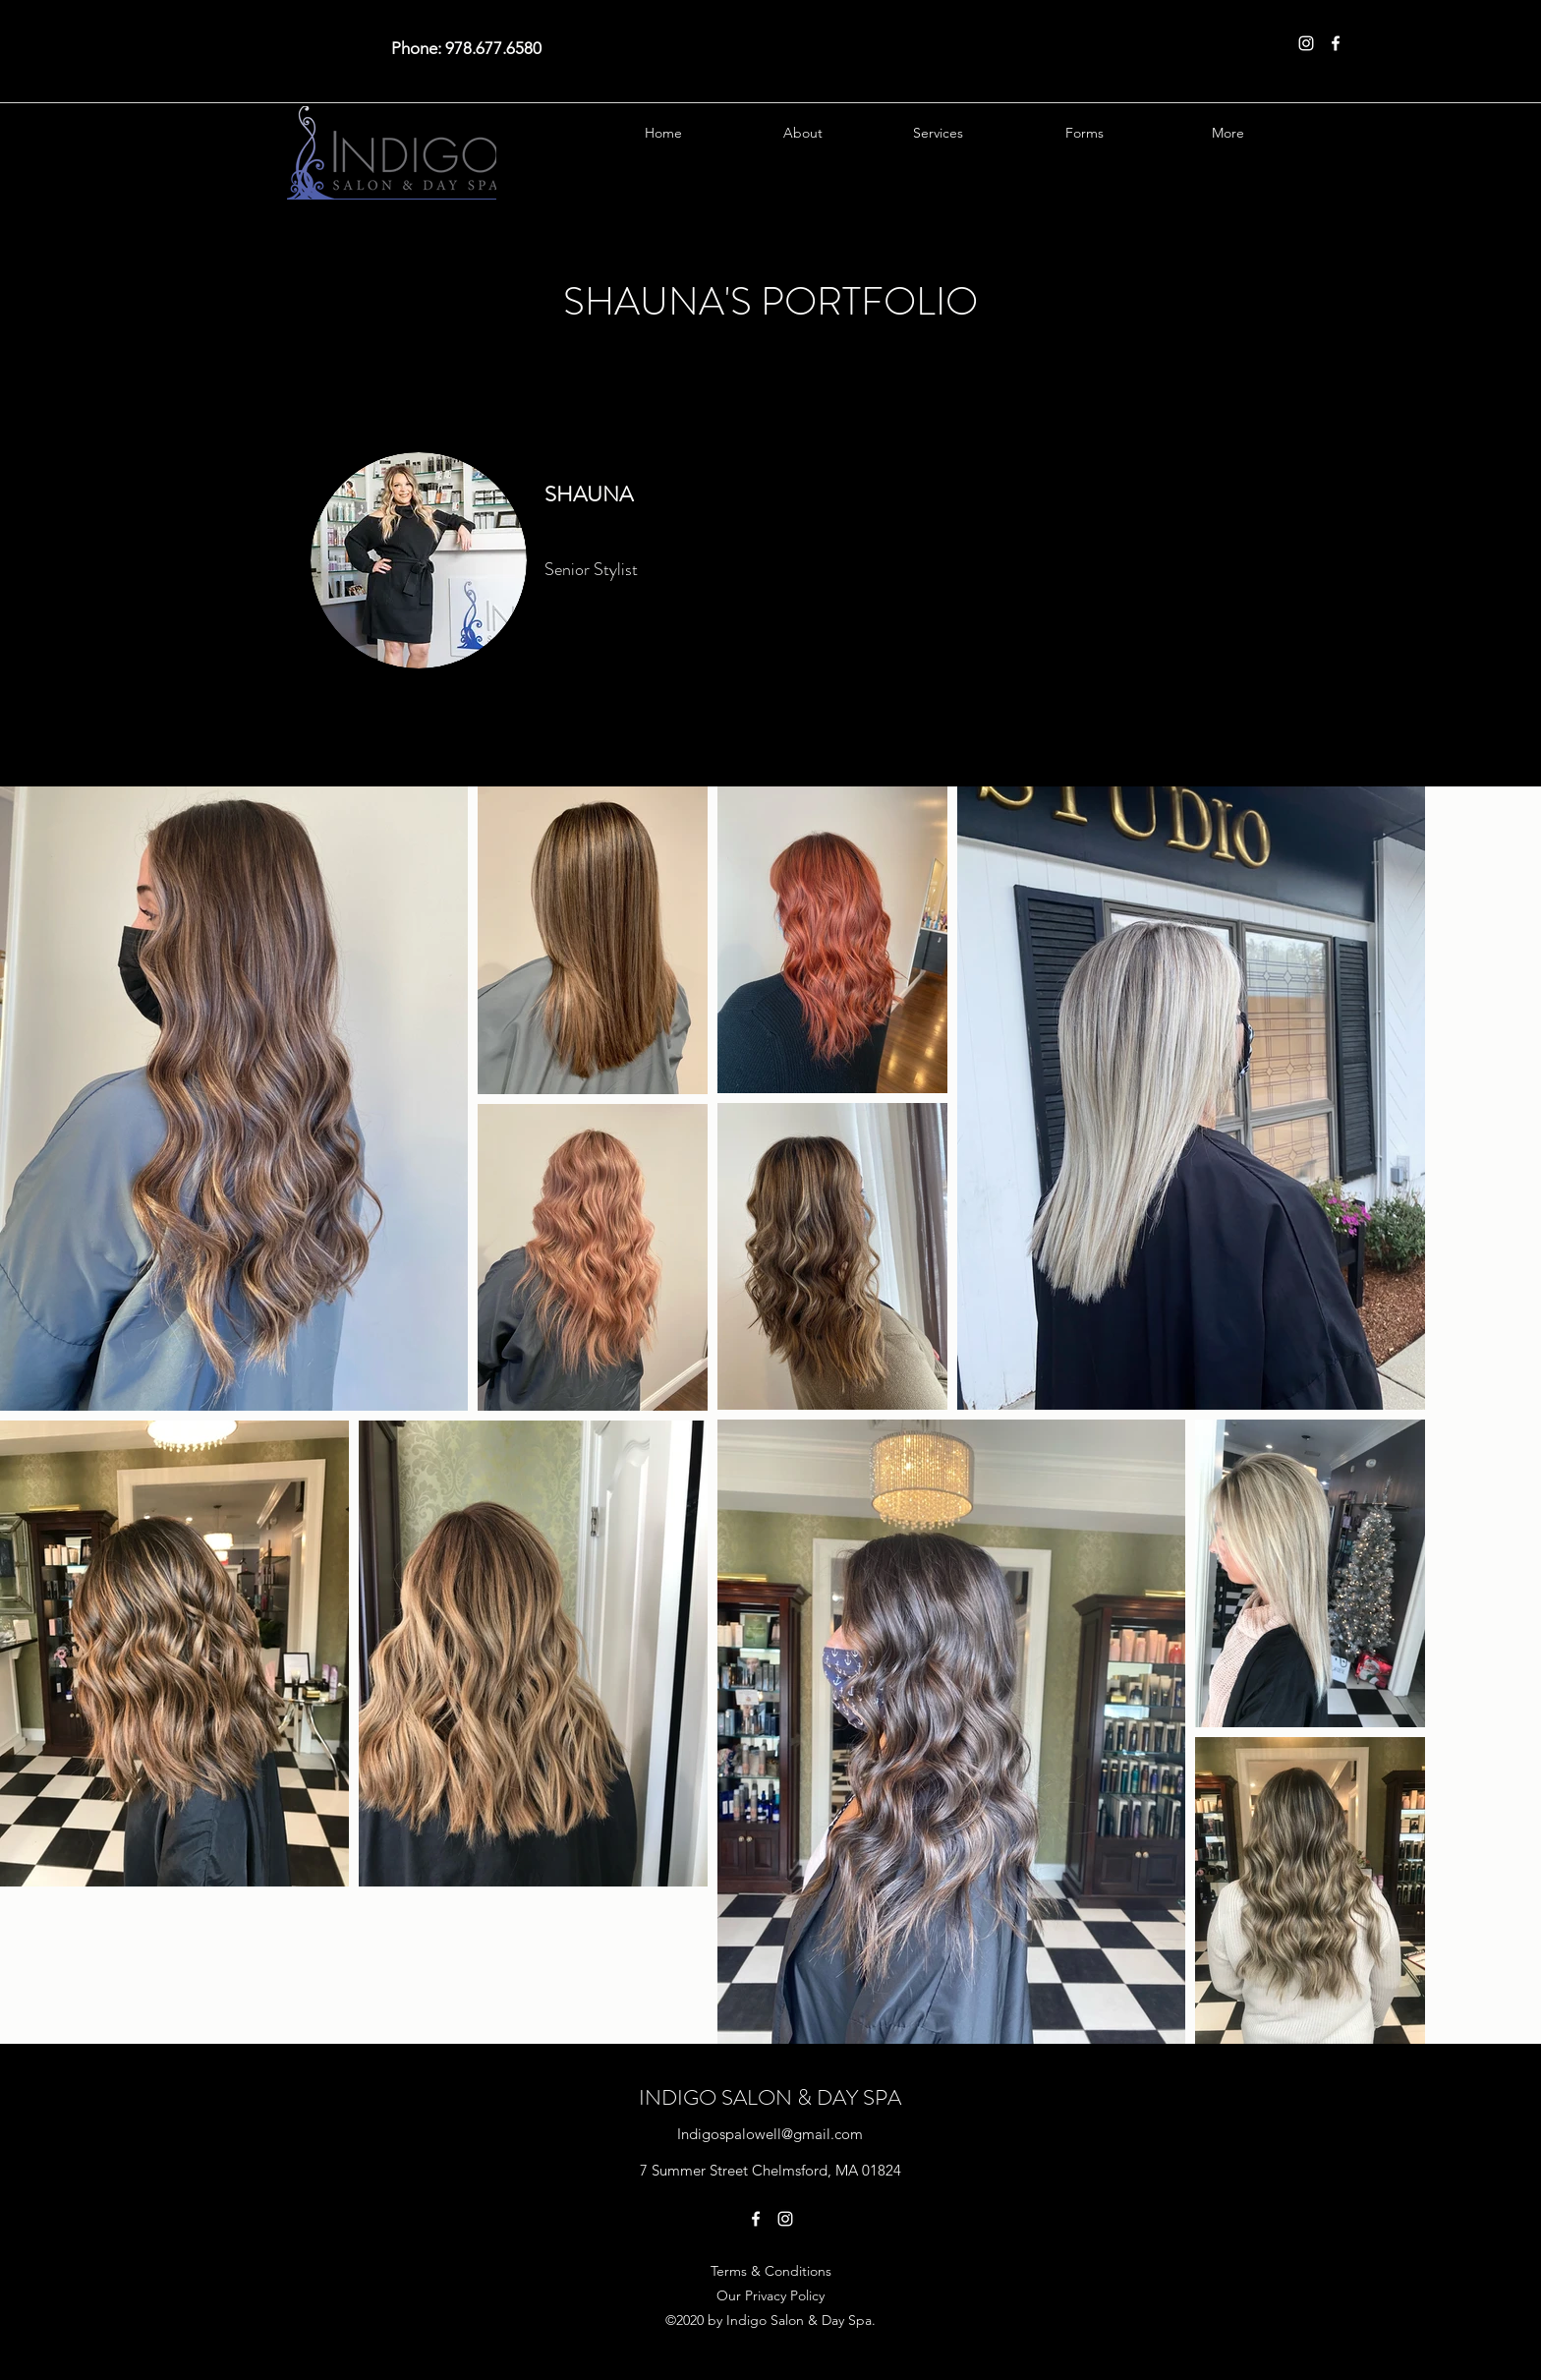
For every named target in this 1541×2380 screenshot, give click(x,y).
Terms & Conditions (771, 2271)
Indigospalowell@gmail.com (770, 2133)
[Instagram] (1306, 43)
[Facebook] (1335, 43)
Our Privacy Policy (770, 2295)
